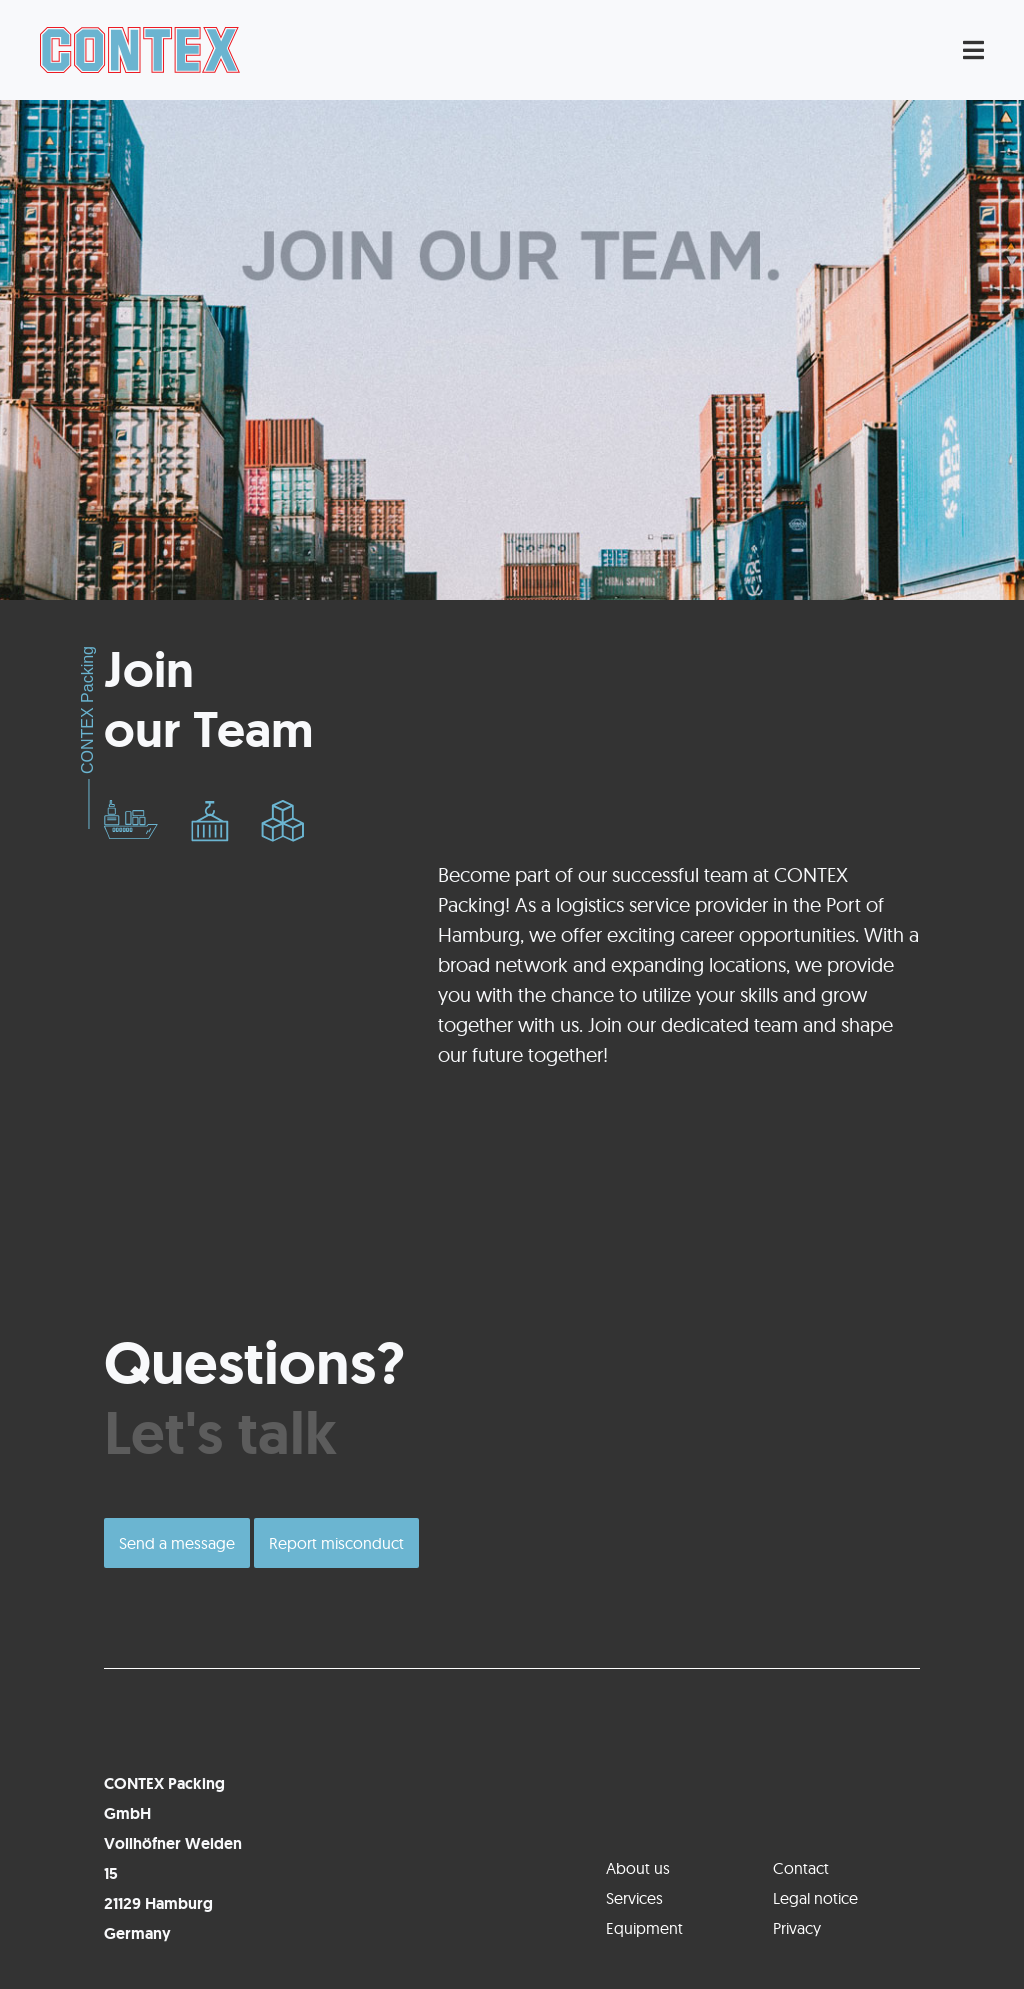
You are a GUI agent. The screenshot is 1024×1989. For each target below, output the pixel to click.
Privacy (797, 1928)
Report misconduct (336, 1543)
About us (638, 1868)
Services (634, 1898)
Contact (801, 1868)
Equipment (644, 1928)
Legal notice (815, 1898)
